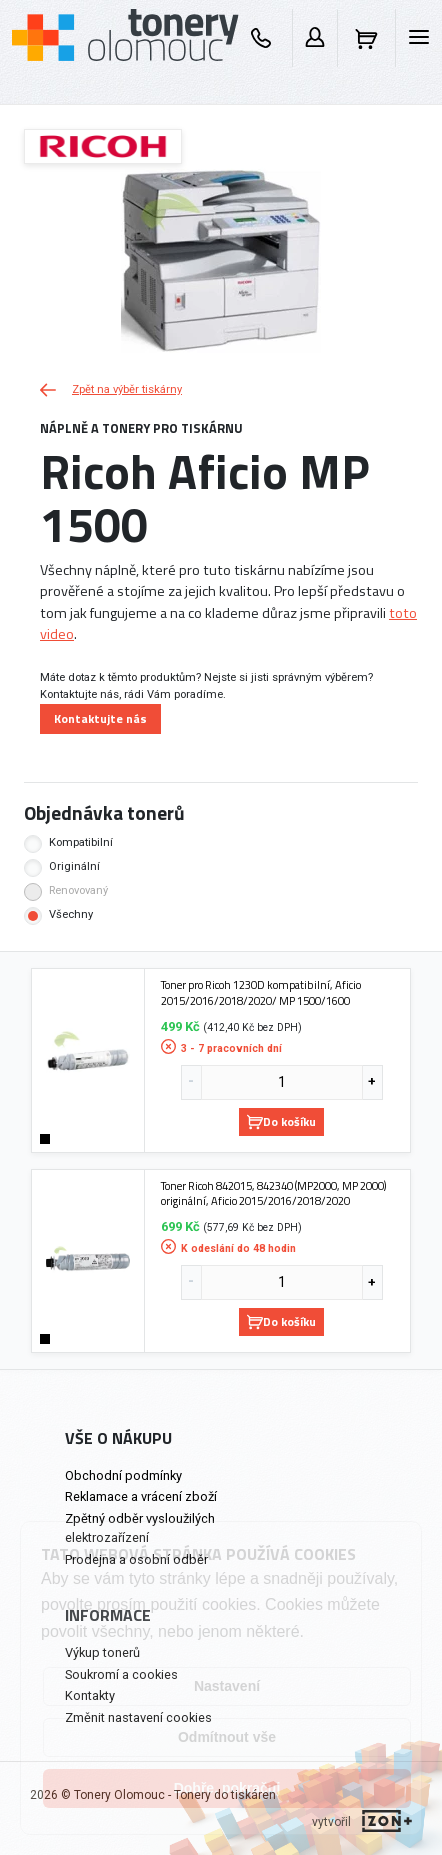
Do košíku (281, 1121)
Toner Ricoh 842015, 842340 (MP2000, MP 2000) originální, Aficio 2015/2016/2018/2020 (274, 1193)
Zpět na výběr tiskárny (111, 389)
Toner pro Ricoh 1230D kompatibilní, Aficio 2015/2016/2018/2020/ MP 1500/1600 (261, 992)
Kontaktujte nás (100, 718)
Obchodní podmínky (123, 1475)
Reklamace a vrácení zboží (141, 1496)
